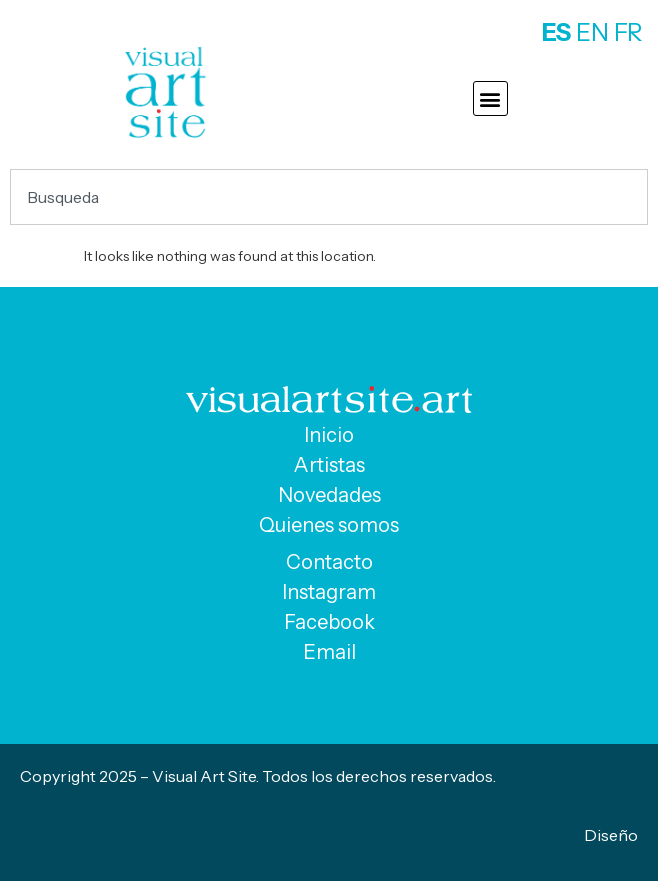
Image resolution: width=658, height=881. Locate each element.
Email (329, 652)
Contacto (329, 562)
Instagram (329, 592)
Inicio (329, 435)
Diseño (611, 835)
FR (628, 32)
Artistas (329, 465)
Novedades (329, 495)
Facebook (329, 622)
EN (592, 32)
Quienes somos (329, 525)
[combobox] (329, 197)
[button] (490, 98)
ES (556, 32)
